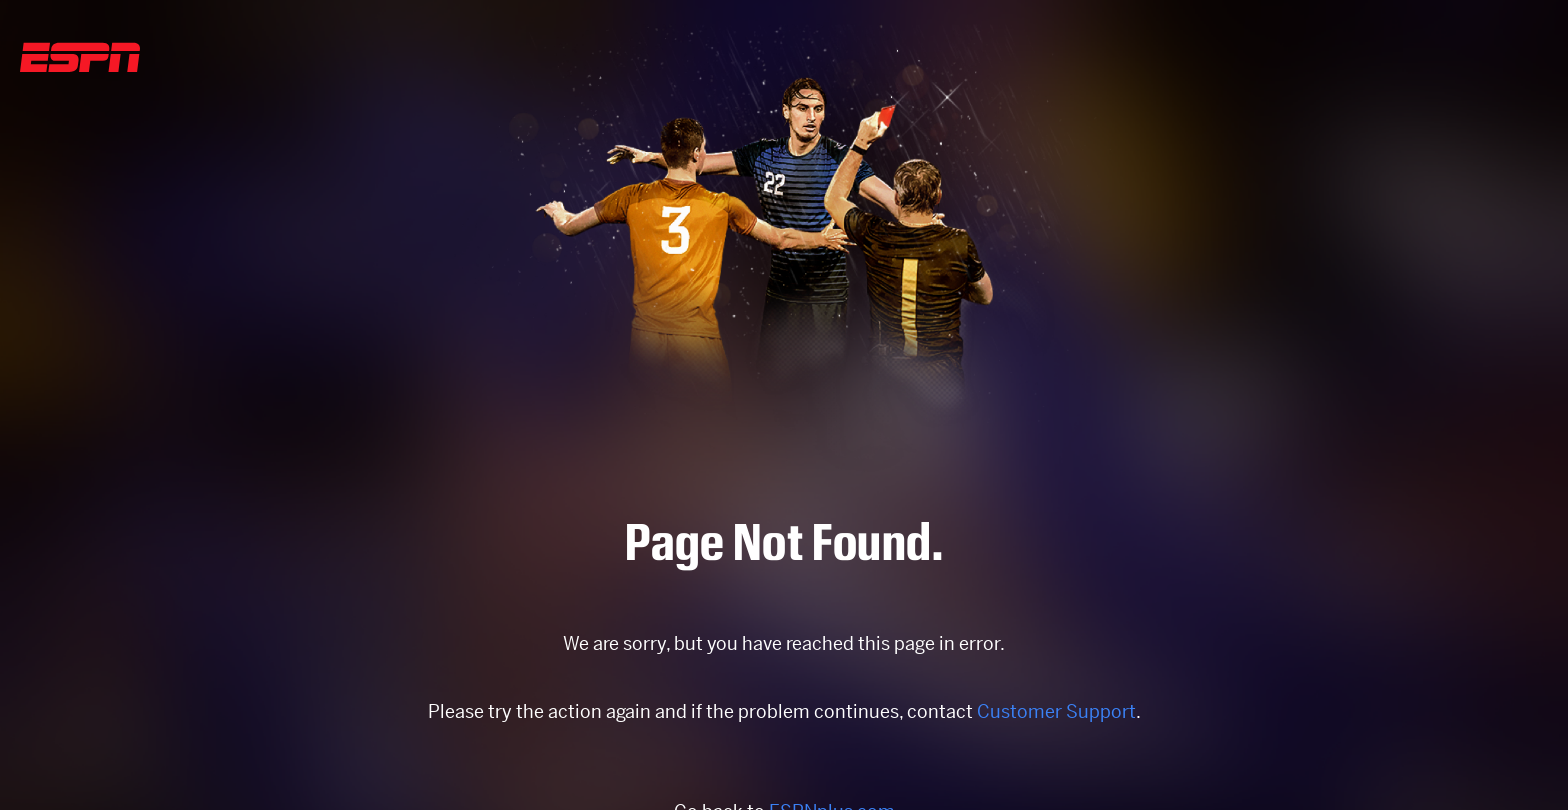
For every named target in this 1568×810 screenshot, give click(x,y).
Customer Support (1056, 711)
